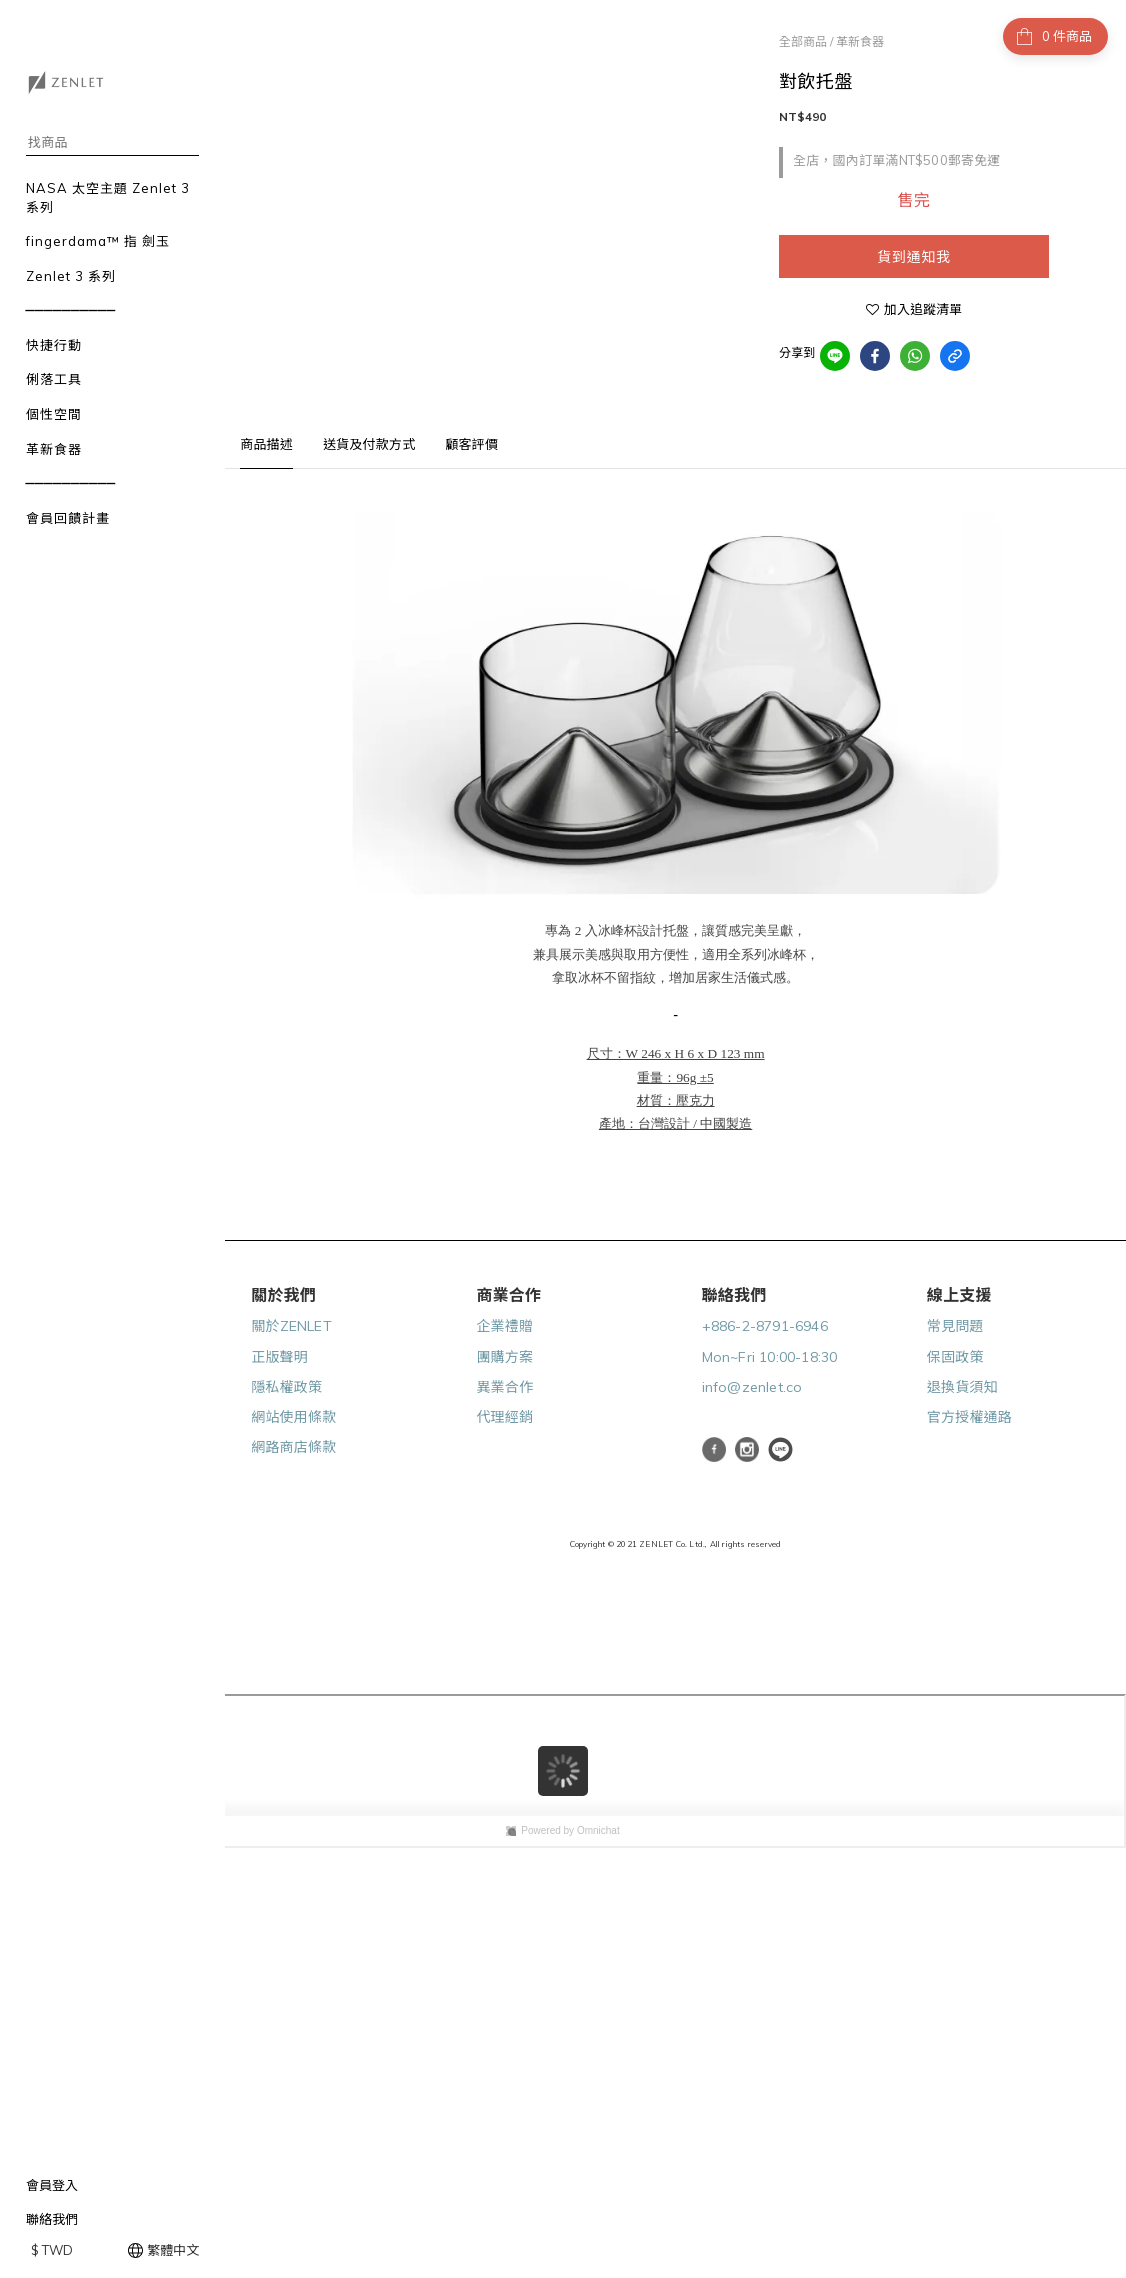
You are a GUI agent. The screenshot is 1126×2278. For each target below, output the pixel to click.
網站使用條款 (293, 1417)
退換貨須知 (962, 1387)
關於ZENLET (291, 1326)
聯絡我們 (52, 2219)
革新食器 (860, 41)
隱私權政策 (286, 1387)
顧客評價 (471, 444)
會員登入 (52, 2185)
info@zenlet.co (752, 1387)
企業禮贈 (504, 1326)
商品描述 (266, 444)
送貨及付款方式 (369, 444)
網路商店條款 (293, 1447)
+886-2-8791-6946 (765, 1326)
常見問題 (955, 1326)
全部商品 (803, 41)
